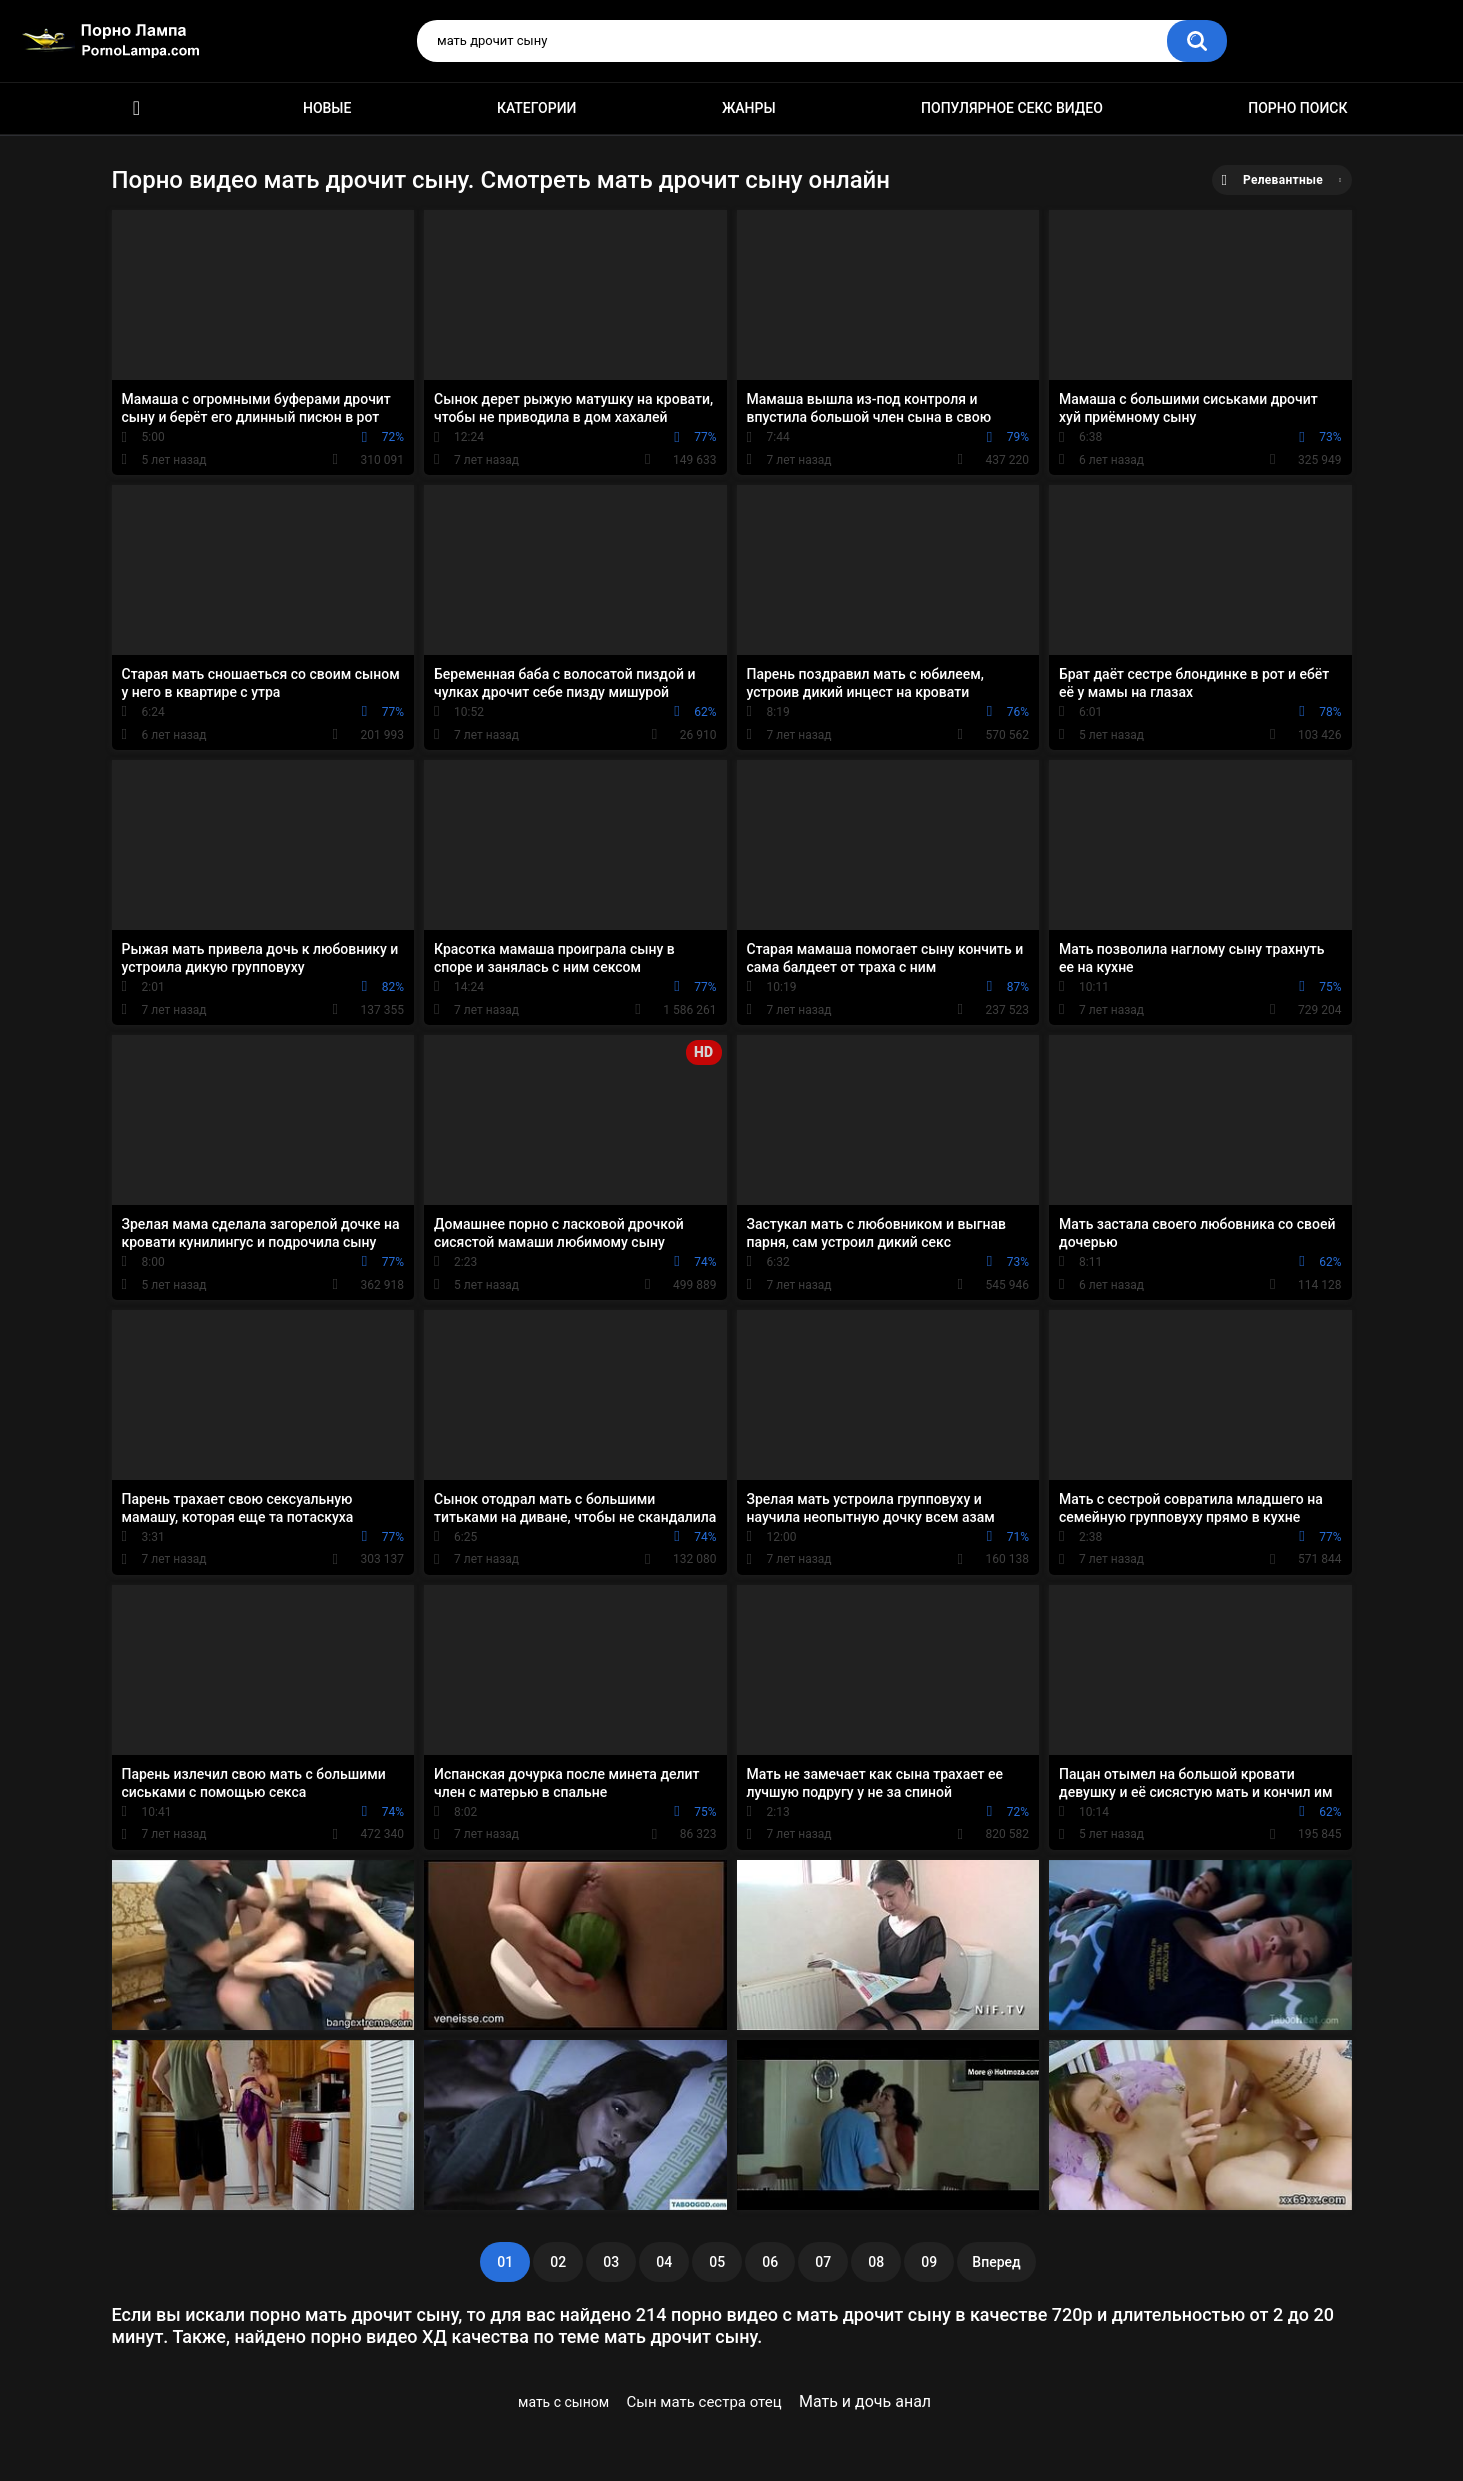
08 (876, 2262)
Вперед (996, 2262)
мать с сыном (563, 2402)
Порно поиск (1297, 108)
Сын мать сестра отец (704, 2402)
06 (770, 2262)
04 (664, 2262)
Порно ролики (137, 108)
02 (558, 2262)
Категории (537, 108)
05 (717, 2262)
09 (929, 2262)
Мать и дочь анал (865, 2401)
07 (823, 2262)
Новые (327, 108)
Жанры (749, 108)
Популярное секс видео (1012, 108)
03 (611, 2262)
